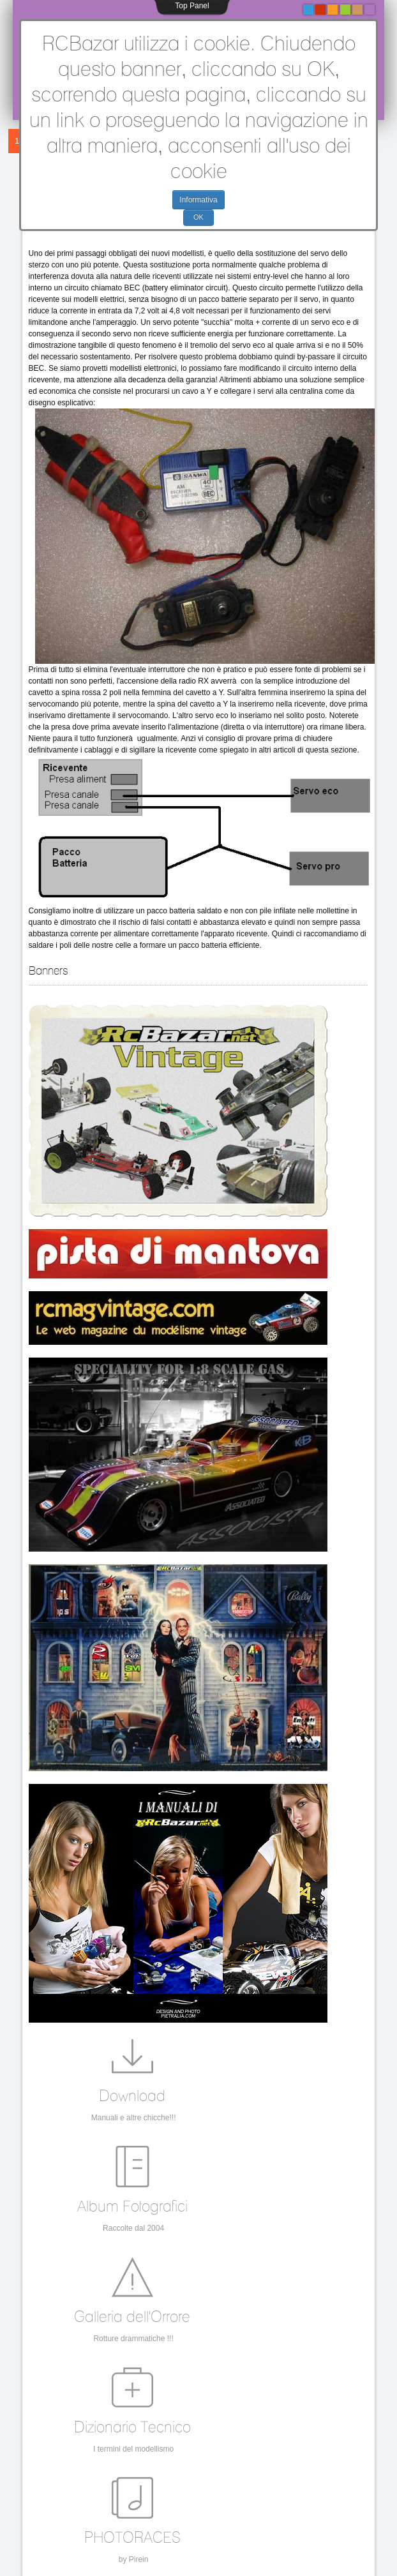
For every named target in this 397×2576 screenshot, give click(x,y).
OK (198, 217)
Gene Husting (284, 2391)
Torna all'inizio (198, 2563)
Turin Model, (175, 2403)
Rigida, (258, 2403)
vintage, (83, 2372)
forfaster (138, 2403)
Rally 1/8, (288, 2403)
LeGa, (97, 2403)
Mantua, (245, 2391)
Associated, (203, 2377)
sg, (204, 2403)
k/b (80, 2403)
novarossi (227, 2403)
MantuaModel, (91, 2388)
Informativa (198, 199)
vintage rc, (143, 2377)
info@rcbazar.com (74, 2489)
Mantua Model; (276, 2374)
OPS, (173, 2377)
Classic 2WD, (206, 2391)
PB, (116, 2403)
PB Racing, (162, 2391)
